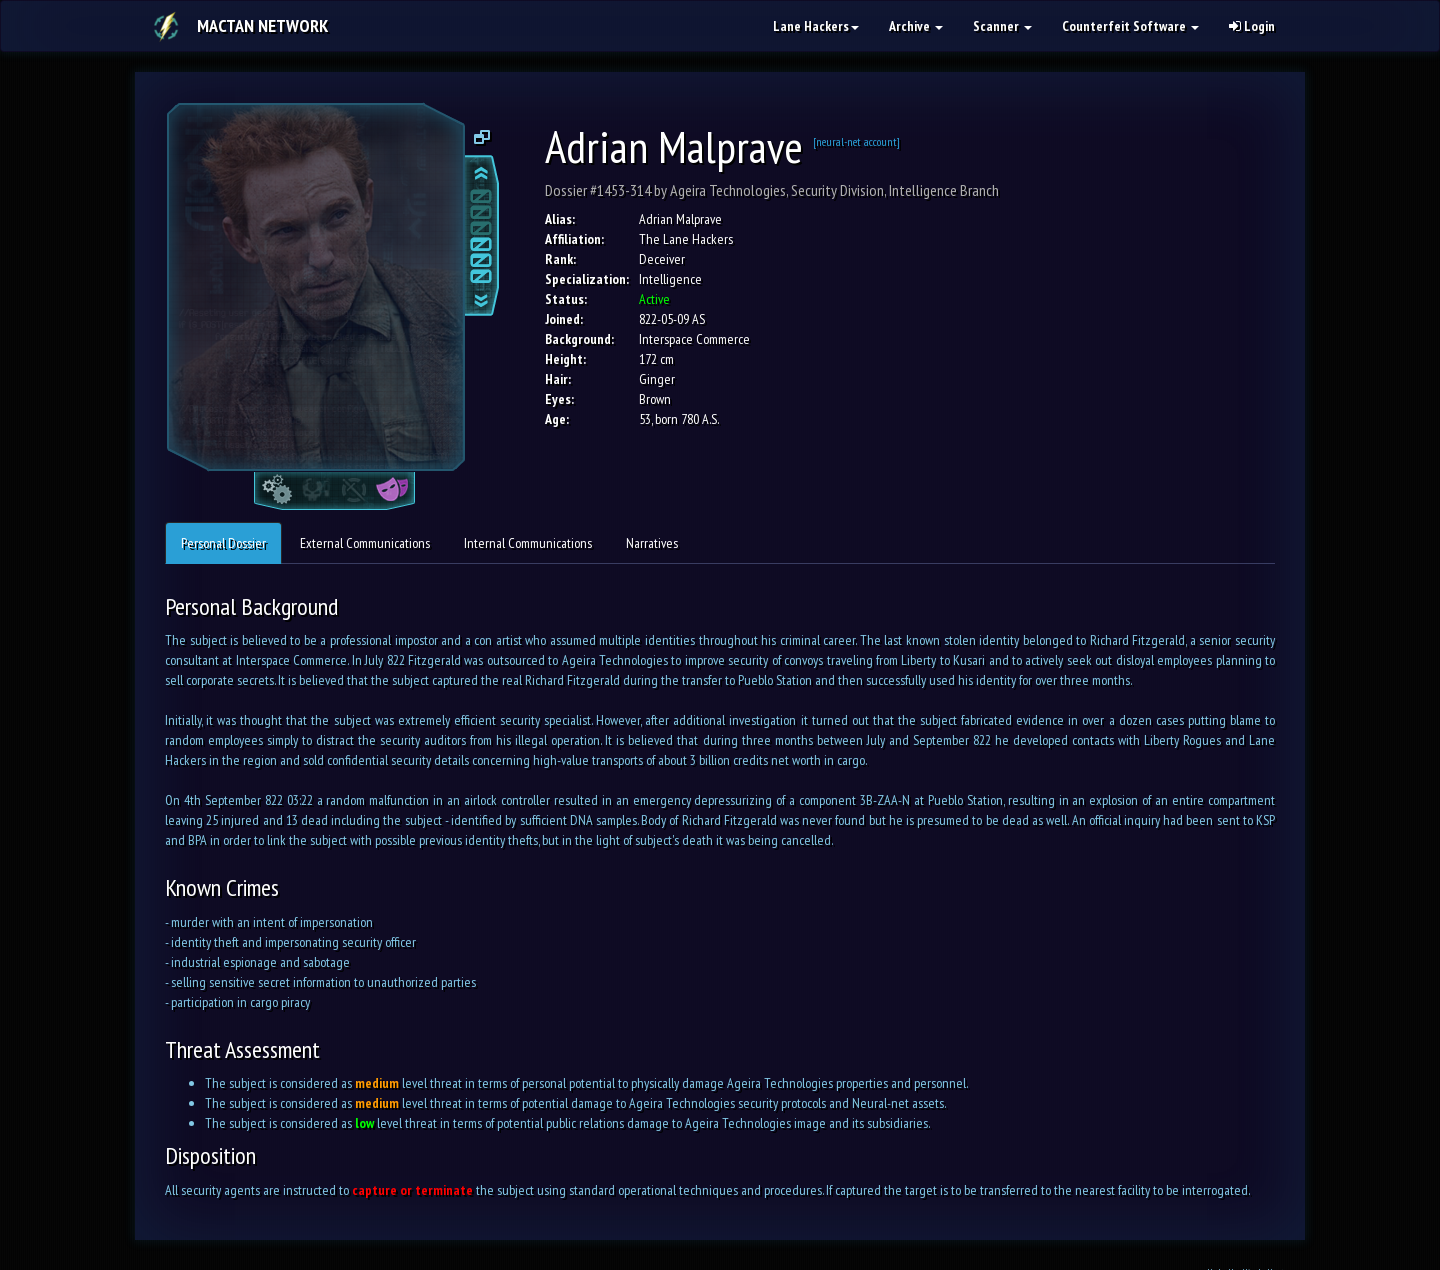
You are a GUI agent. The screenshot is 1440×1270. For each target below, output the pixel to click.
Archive (916, 26)
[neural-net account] (856, 141)
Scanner (1002, 26)
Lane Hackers (816, 26)
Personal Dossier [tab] (223, 543)
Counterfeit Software (1130, 26)
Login (1252, 26)
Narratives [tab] (652, 543)
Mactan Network (262, 25)
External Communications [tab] (365, 543)
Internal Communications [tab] (528, 543)
